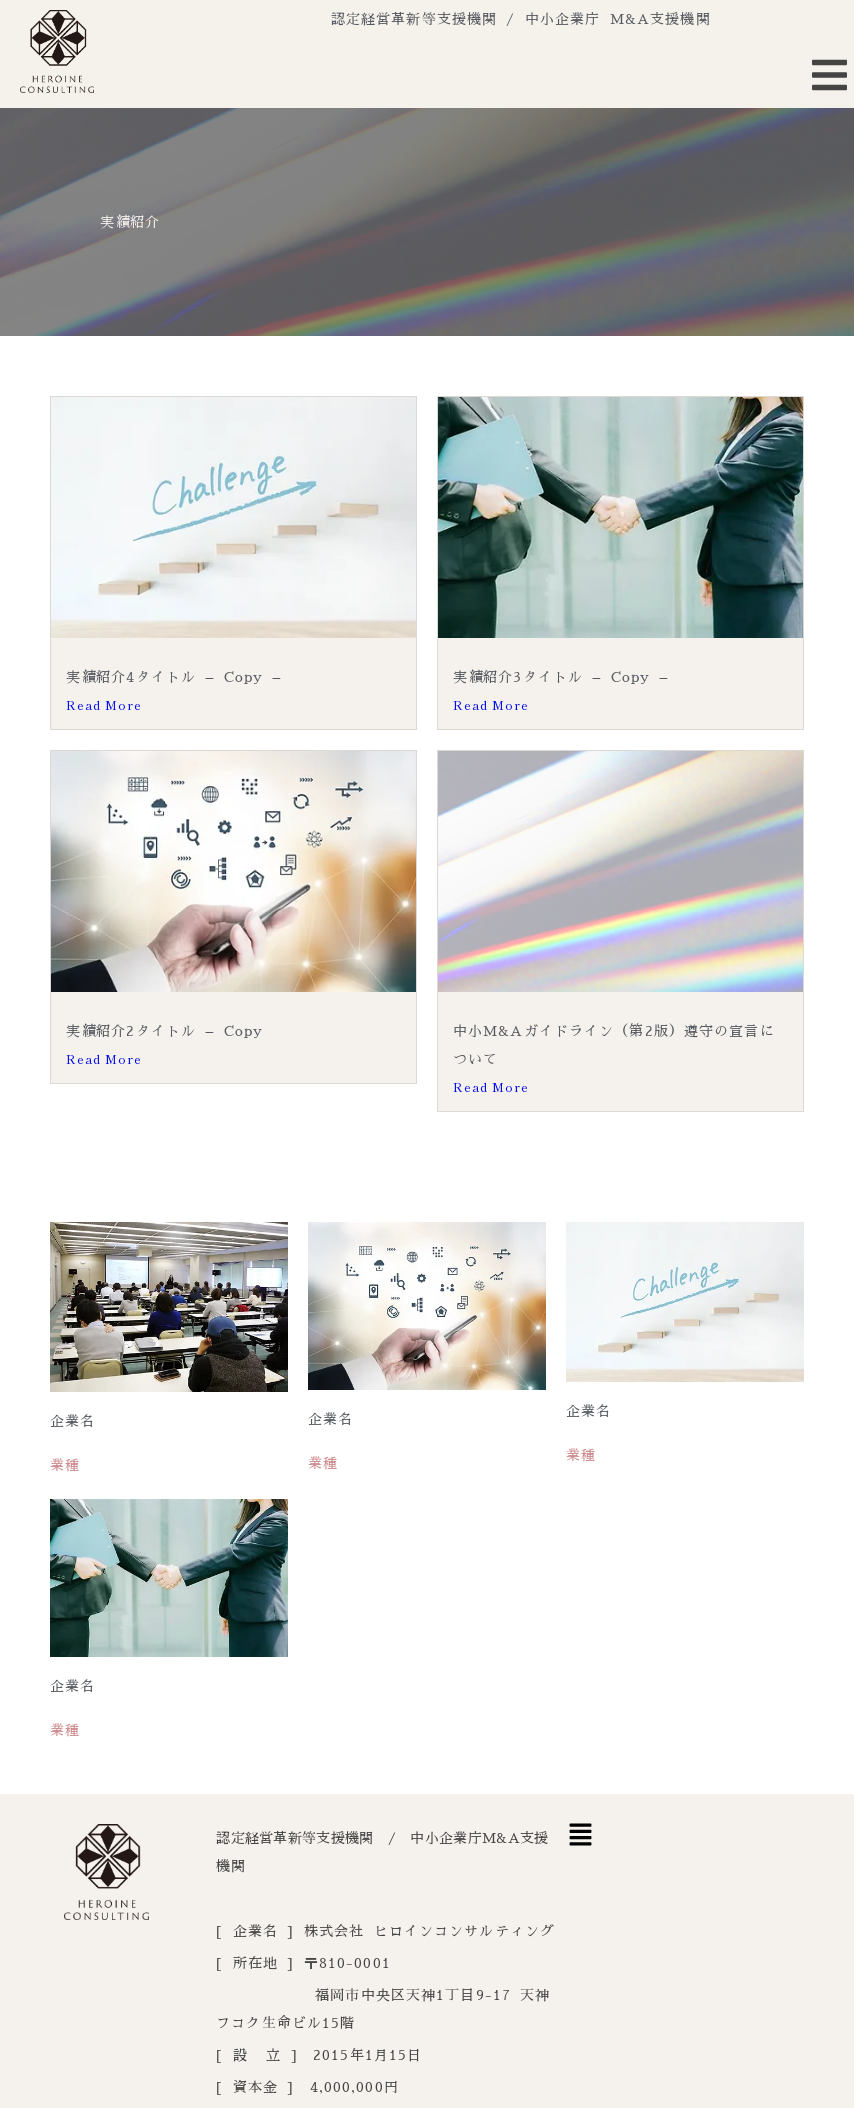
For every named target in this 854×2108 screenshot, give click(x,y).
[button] (581, 1836)
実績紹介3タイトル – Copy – (560, 677)
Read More (104, 704)
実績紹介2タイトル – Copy (164, 1025)
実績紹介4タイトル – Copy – (173, 677)
